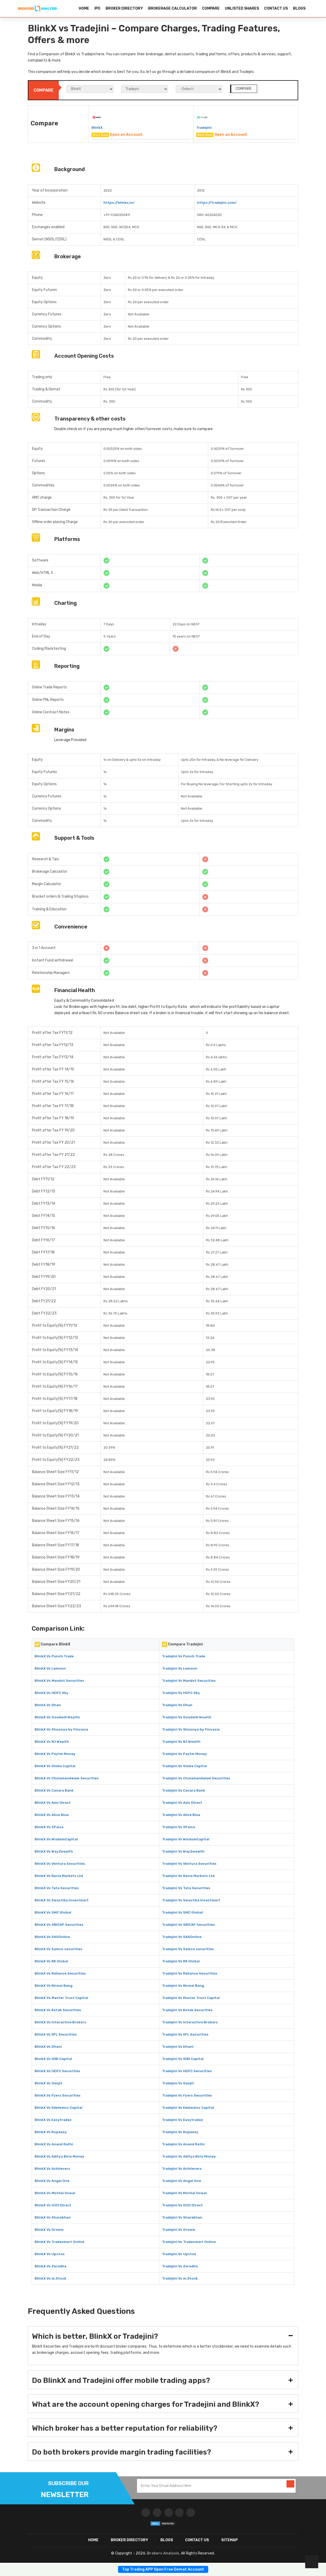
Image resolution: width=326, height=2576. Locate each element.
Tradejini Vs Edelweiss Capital (188, 2108)
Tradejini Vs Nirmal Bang (183, 1986)
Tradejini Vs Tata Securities (186, 1888)
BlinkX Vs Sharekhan (53, 2217)
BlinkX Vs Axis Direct (53, 1803)
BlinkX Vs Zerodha (50, 2266)
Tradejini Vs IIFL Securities (185, 2034)
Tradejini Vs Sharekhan (182, 2217)
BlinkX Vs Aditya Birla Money (59, 2156)
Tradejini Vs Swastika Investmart (191, 1900)
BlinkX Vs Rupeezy (51, 2132)
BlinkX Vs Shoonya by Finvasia (61, 1729)
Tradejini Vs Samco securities (188, 1949)
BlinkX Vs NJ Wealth (52, 1742)
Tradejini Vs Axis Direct (182, 1803)
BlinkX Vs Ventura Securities (60, 1864)
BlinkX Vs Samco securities (58, 1949)
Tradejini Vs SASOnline (181, 1937)
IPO (97, 8)
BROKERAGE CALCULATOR (172, 8)
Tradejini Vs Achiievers (182, 2169)
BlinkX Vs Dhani (48, 2047)
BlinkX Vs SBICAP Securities (59, 1925)
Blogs (166, 2540)
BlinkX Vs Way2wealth (54, 1851)
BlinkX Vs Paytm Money (55, 1754)
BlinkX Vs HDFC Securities (57, 2071)
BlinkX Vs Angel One (52, 2181)
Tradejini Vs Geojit (178, 2083)
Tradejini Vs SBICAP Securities (188, 1925)
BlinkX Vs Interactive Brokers (60, 2022)
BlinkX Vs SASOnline (52, 1937)
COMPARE (211, 8)
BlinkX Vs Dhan (48, 1705)
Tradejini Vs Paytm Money (184, 1754)
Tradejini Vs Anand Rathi (183, 2144)
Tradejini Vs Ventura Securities (189, 1864)
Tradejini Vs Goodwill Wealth (186, 1717)
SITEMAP (229, 2540)
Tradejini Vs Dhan (177, 1705)
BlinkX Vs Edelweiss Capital (58, 2108)
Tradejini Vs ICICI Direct (182, 2205)
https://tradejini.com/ (217, 203)
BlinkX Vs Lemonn (50, 1668)
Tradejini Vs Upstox (179, 2254)
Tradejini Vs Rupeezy (180, 2132)
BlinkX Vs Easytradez (53, 2120)
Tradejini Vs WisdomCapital (185, 1839)
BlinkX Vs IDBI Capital (53, 2059)
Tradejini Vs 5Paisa (178, 1827)
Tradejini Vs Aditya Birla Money (189, 2156)
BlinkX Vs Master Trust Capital (61, 1998)
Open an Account (126, 134)
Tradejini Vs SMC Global (182, 1912)
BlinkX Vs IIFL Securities (56, 2034)
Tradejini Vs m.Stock (180, 2278)
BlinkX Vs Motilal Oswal (55, 2193)
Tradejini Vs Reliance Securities (189, 1973)
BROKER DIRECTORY (124, 8)
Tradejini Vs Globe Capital (184, 1766)
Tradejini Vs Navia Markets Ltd (188, 1876)
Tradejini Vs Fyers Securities (187, 2095)
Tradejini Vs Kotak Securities (187, 2010)
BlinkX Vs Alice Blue (52, 1815)
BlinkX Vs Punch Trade (54, 1656)
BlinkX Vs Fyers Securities (58, 2095)
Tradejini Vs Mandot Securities (189, 1681)
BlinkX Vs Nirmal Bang (54, 1986)
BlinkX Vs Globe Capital (55, 1766)
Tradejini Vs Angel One (181, 2181)
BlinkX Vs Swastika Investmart (62, 1900)
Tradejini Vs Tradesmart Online (189, 2242)
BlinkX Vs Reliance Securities (60, 1973)
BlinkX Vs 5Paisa (49, 1827)
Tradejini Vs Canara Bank (183, 1790)
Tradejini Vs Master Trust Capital (191, 1998)
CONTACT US (276, 8)
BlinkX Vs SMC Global (53, 1912)
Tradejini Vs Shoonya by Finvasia (191, 1729)
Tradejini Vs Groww (178, 2230)
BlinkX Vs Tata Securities (57, 1888)
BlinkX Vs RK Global (51, 1961)
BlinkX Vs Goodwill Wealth (57, 1717)
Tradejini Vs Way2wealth (183, 1851)
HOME (84, 8)
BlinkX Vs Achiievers (52, 2169)
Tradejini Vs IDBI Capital (183, 2059)
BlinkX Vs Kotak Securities (58, 2010)
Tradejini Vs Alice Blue (181, 1815)
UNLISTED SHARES (242, 8)
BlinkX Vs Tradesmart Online (59, 2242)
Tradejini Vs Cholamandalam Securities (196, 1778)
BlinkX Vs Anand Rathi (54, 2144)
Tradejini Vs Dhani (177, 2047)
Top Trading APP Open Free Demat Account (163, 2569)
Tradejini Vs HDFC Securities (187, 2071)
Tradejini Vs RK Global (181, 1961)
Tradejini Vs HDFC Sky (181, 1693)
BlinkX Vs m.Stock (50, 2278)
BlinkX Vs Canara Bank (54, 1790)
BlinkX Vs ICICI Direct (53, 2205)
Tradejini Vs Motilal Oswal (184, 2193)
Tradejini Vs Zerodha (180, 2266)
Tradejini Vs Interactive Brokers (190, 2022)
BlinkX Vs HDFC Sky (51, 1693)
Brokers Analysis (163, 2553)
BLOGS (299, 8)
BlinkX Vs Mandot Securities (59, 1681)
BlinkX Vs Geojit (48, 2083)
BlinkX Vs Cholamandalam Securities (67, 1778)
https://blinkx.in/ (119, 203)
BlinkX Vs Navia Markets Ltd (59, 1876)
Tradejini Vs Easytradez (182, 2120)
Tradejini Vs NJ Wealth (181, 1742)
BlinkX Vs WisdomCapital (56, 1839)
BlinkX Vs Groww (49, 2230)
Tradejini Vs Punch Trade (183, 1656)
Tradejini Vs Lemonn (179, 1668)
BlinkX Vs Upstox (49, 2254)
